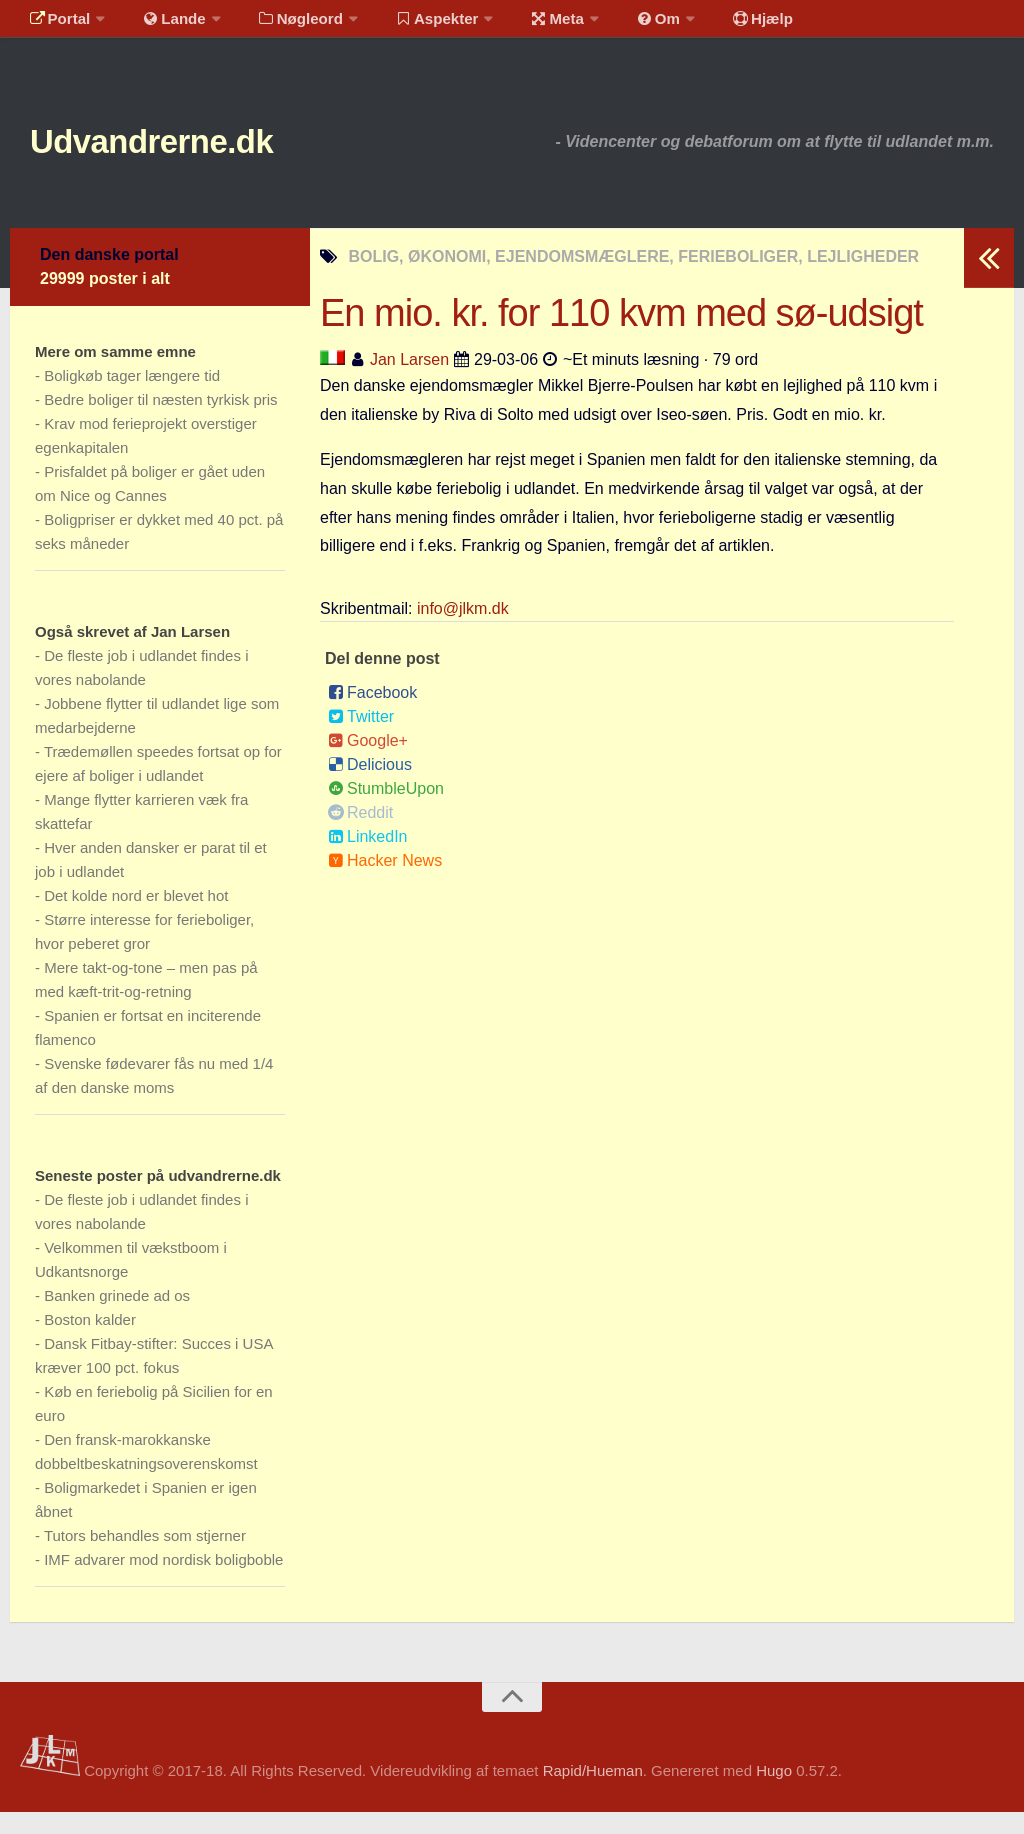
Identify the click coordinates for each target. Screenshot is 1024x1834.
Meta (526, 24)
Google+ (368, 762)
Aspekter (413, 24)
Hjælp (715, 24)
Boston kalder (90, 1341)
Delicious (370, 786)
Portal (56, 24)
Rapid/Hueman (593, 1792)
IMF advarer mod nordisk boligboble (163, 1581)
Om (620, 24)
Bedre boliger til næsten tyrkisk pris (160, 421)
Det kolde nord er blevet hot (136, 917)
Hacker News (385, 882)
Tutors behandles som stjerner (145, 1557)
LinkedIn (368, 858)
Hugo (774, 1792)
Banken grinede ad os (117, 1317)
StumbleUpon (386, 810)
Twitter (361, 738)
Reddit (360, 834)
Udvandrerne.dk (186, 159)
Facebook (372, 714)
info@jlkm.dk (463, 630)
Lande (163, 24)
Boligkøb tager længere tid (132, 397)
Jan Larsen (409, 381)
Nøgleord (282, 24)
